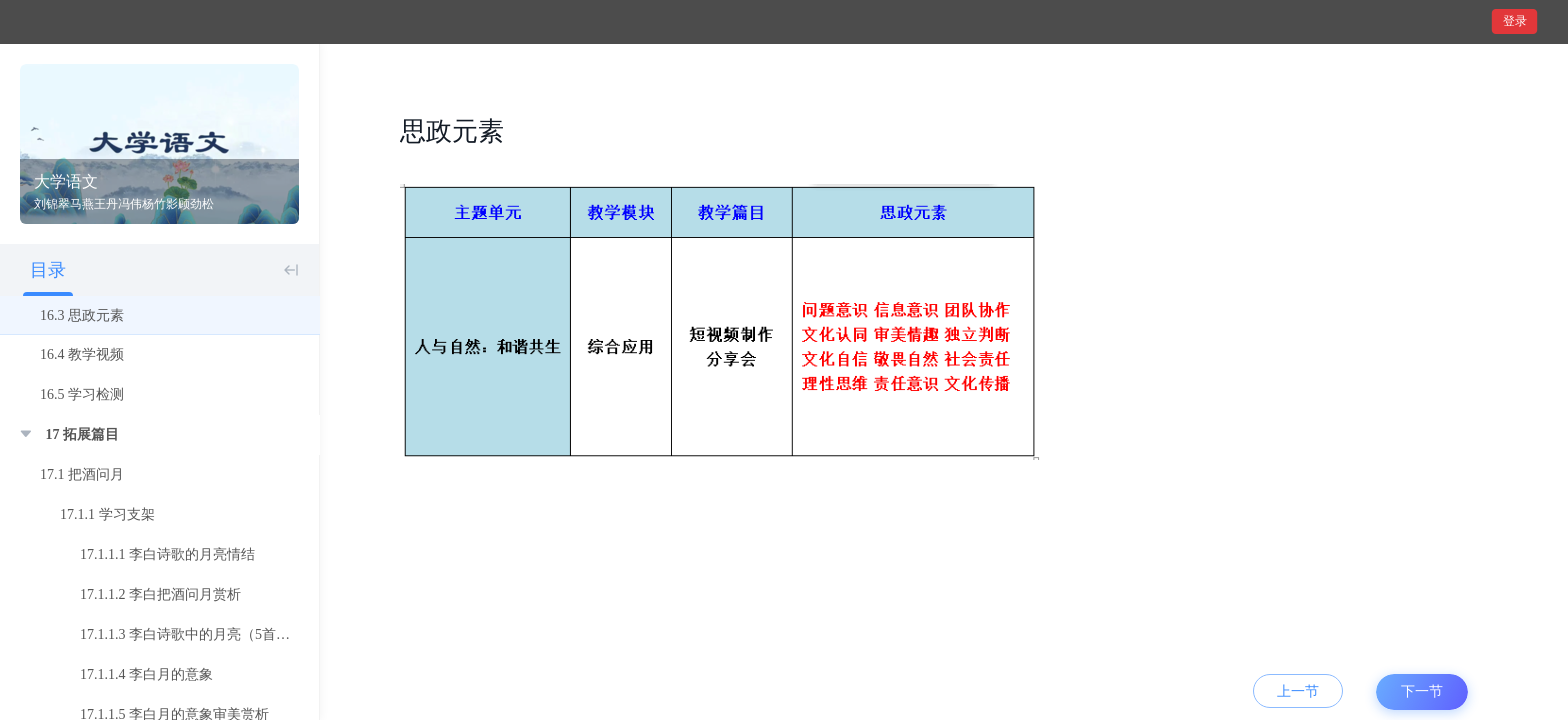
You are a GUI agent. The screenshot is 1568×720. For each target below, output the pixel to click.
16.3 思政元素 (82, 315)
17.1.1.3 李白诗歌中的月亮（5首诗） (192, 634)
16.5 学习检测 (82, 394)
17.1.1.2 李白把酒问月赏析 (160, 594)
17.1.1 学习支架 (107, 514)
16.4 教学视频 (82, 354)
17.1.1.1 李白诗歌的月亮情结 (167, 554)
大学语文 (66, 181)
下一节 (1422, 691)
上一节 (1298, 691)
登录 (1515, 21)
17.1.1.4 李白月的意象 (146, 674)
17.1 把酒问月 (82, 474)
